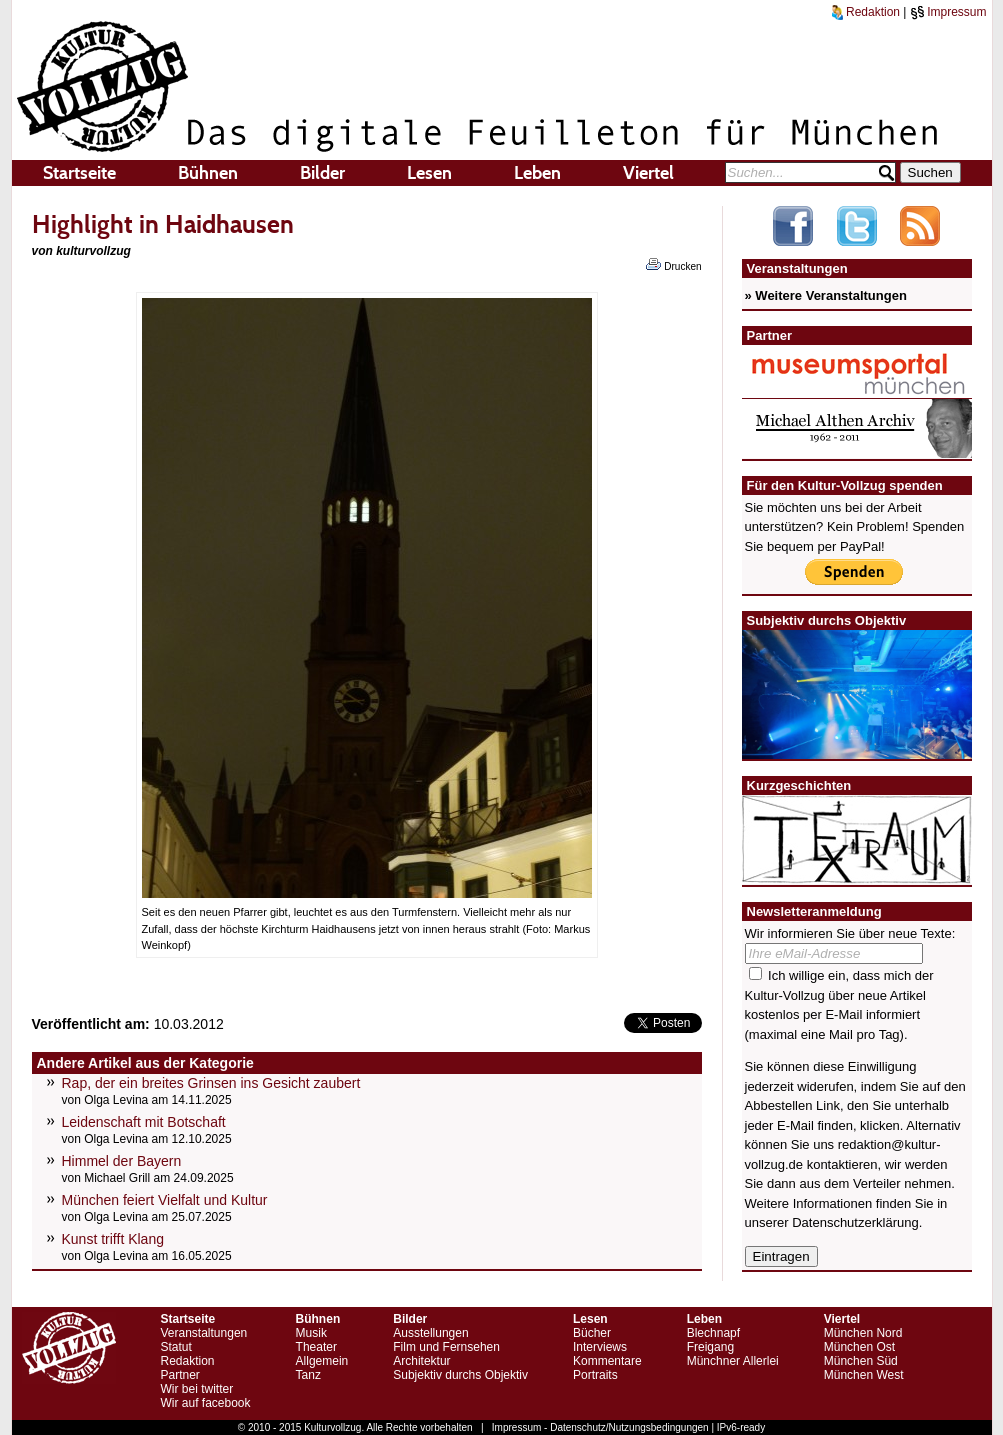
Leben (537, 173)
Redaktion (866, 12)
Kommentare (607, 1361)
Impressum (948, 12)
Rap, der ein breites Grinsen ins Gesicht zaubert (211, 1083)
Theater (316, 1347)
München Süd (861, 1361)
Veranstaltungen (204, 1333)
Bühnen (208, 173)
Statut (176, 1347)
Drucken (673, 265)
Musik (311, 1333)
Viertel (648, 173)
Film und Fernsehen (446, 1347)
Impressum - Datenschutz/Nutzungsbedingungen (600, 1427)
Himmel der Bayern (122, 1161)
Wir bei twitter (197, 1389)
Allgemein (322, 1361)
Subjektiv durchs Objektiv (460, 1375)
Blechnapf (713, 1333)
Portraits (595, 1375)
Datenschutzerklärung (855, 1222)
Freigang (710, 1347)
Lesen (429, 173)
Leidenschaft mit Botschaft (144, 1122)
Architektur (421, 1361)
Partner (180, 1375)
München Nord (863, 1333)
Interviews (600, 1347)
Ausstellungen (430, 1333)
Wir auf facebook (206, 1403)
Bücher (592, 1333)
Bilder (322, 173)
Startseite (79, 173)
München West (864, 1375)
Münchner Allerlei (733, 1361)
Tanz (308, 1375)
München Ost (859, 1347)
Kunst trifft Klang (113, 1239)
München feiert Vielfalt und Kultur (165, 1200)
